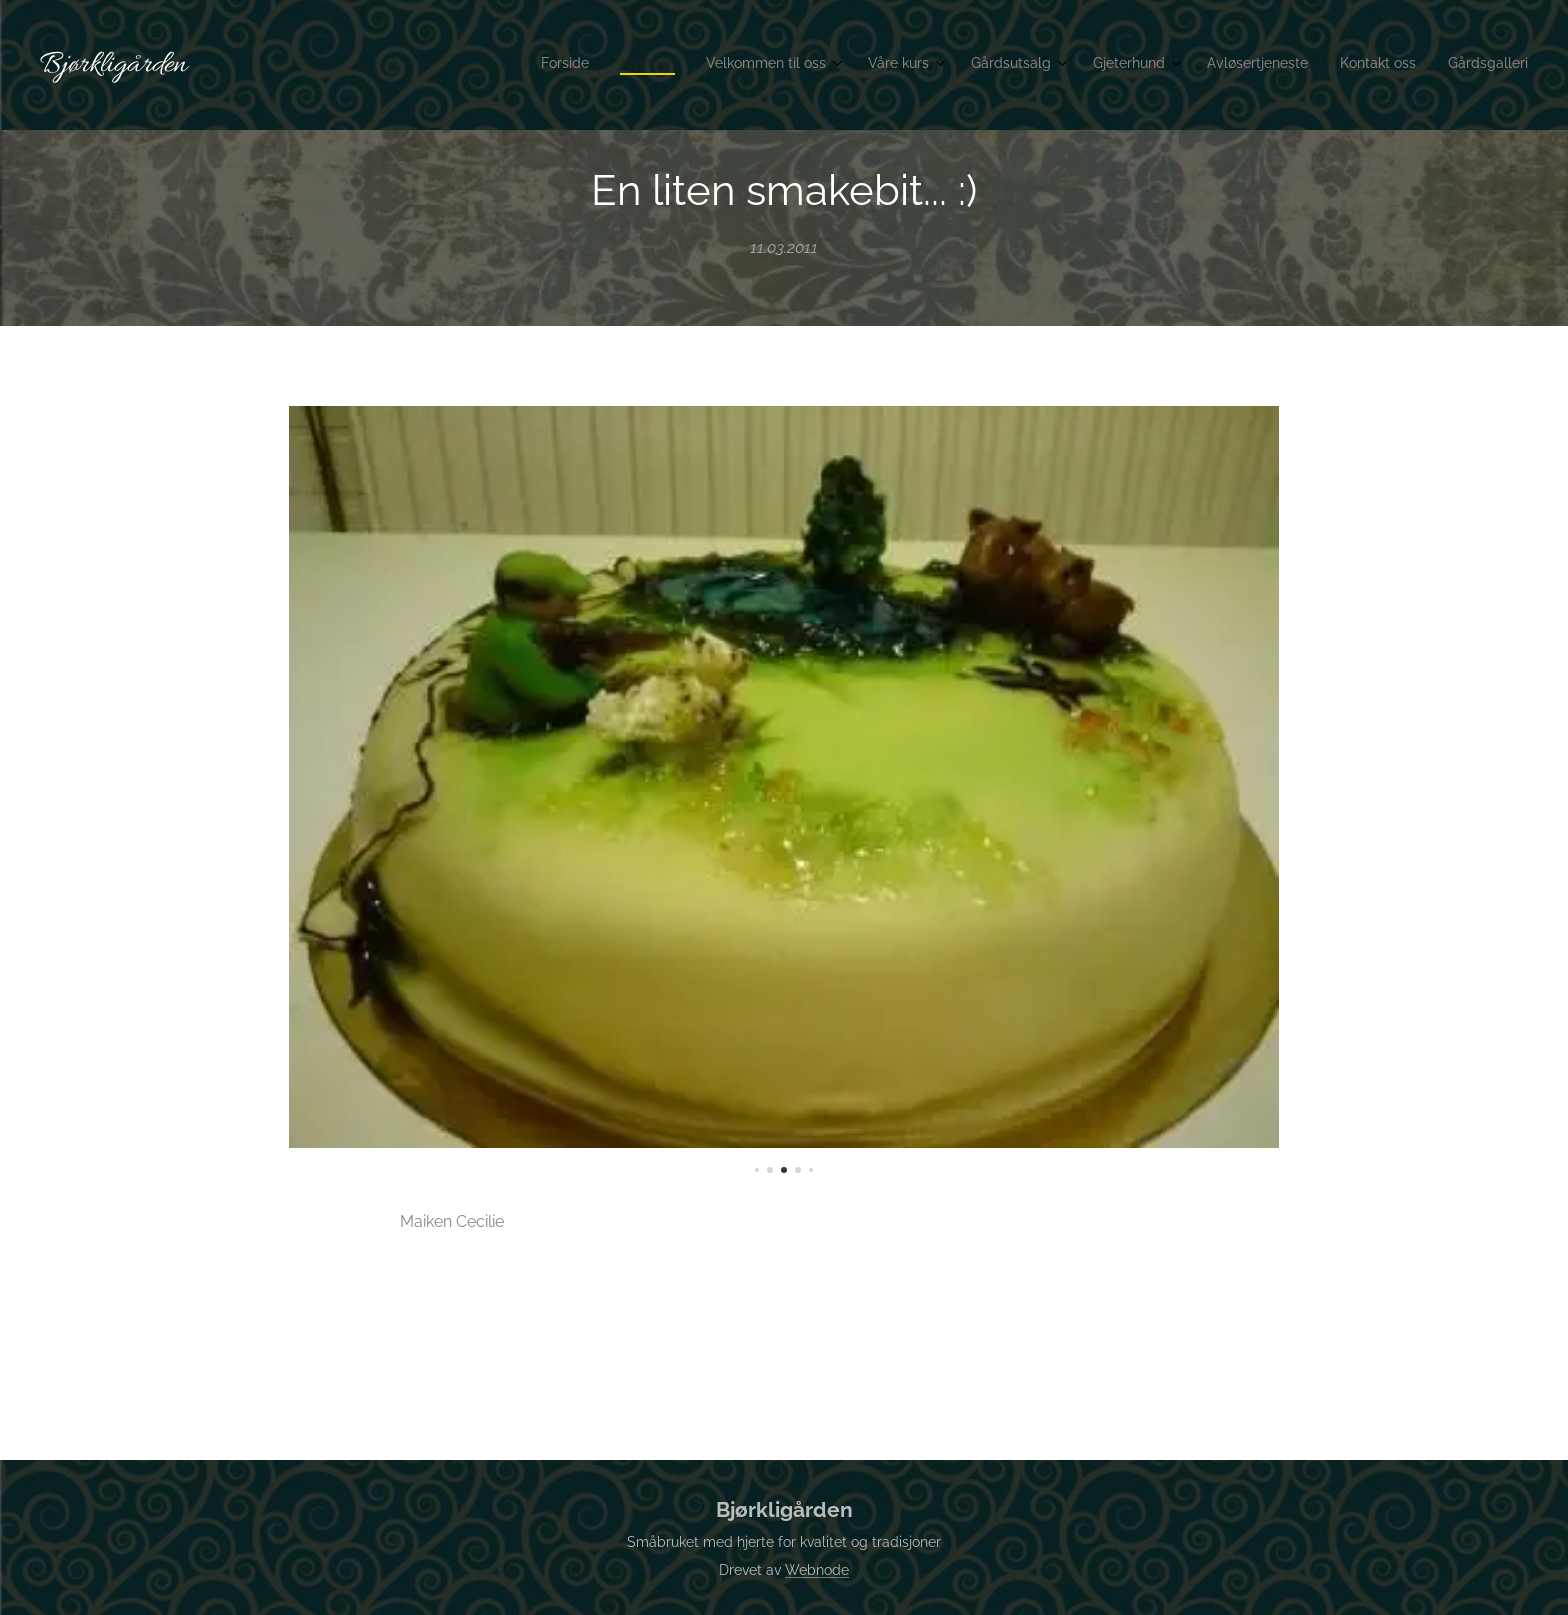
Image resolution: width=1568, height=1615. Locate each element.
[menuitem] (1237, 65)
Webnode (817, 1570)
